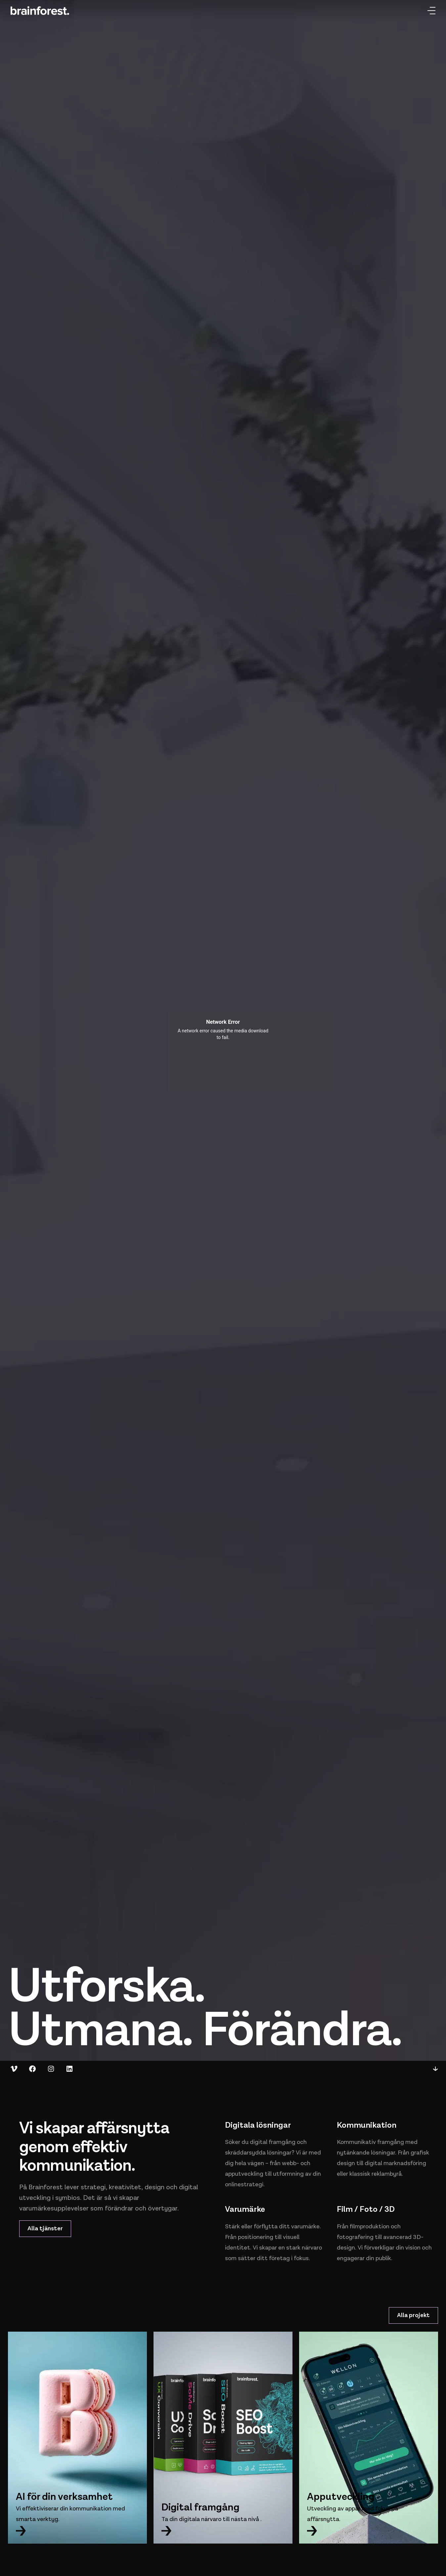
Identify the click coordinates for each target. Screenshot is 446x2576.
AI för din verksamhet (64, 2496)
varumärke (305, 2226)
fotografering (355, 2237)
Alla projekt (413, 2315)
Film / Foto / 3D (366, 2209)
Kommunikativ (356, 2142)
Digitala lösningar (258, 2125)
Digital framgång (200, 2507)
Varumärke (245, 2209)
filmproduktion (369, 2226)
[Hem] (40, 10)
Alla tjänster (45, 2228)
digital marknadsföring (395, 2163)
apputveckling (244, 2174)
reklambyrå (387, 2174)
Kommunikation (366, 2125)
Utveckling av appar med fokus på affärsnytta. (352, 2514)
